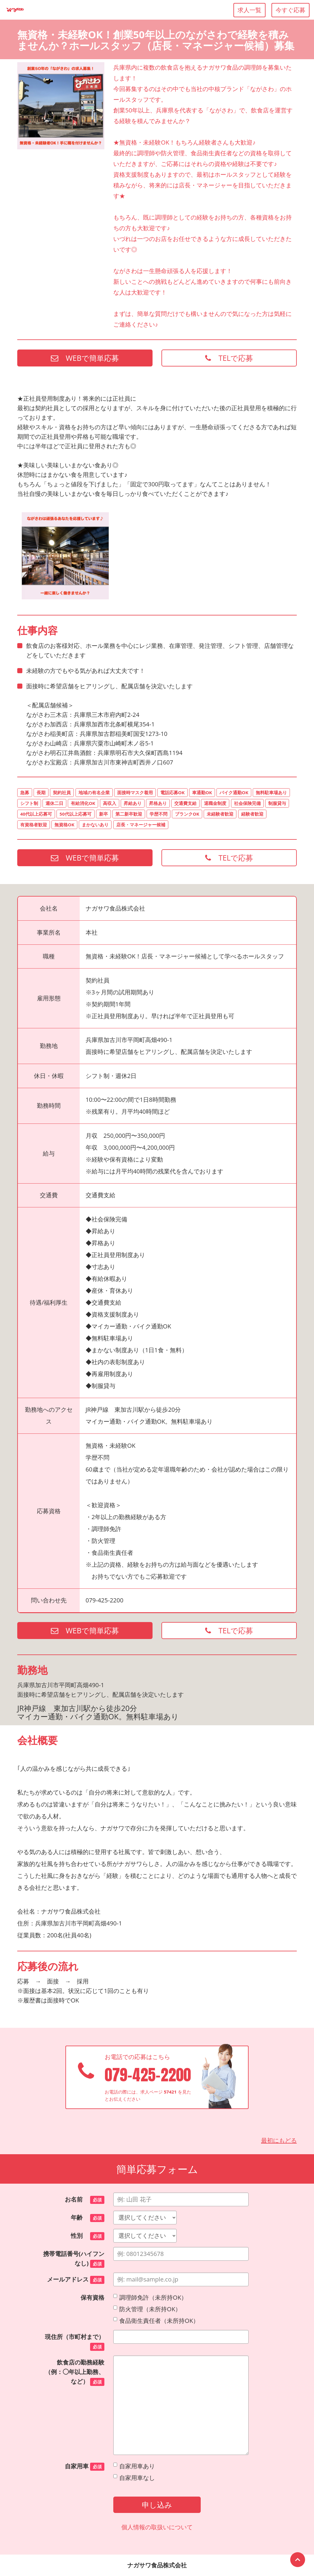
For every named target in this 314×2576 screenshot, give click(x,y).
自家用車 (84, 2466)
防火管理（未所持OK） (147, 2309)
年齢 (87, 2217)
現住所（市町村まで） (74, 2342)
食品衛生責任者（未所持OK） (156, 2321)
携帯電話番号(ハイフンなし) (74, 2259)
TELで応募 (229, 358)
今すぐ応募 (290, 10)
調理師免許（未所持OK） (150, 2297)
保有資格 (92, 2297)
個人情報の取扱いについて (157, 2527)
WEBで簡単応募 (85, 358)
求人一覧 (249, 10)
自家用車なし (134, 2478)
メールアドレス (75, 2279)
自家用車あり (134, 2466)
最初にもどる (279, 2140)
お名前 (84, 2199)
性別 (87, 2236)
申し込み (157, 2505)
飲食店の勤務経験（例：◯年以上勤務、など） (74, 2372)
